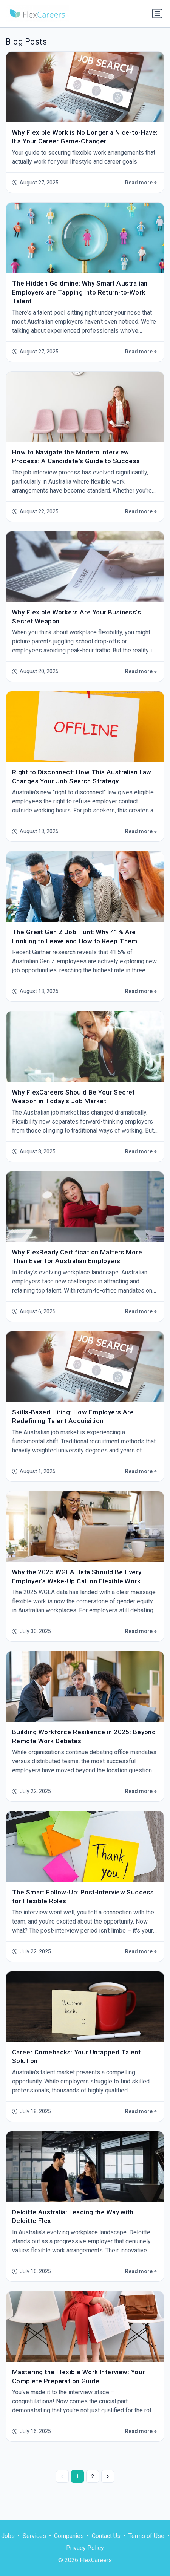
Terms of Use (146, 2535)
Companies (69, 2535)
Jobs (8, 2535)
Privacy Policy (85, 2547)
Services (34, 2535)
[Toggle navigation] (157, 13)
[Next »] (107, 2476)
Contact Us (106, 2535)
